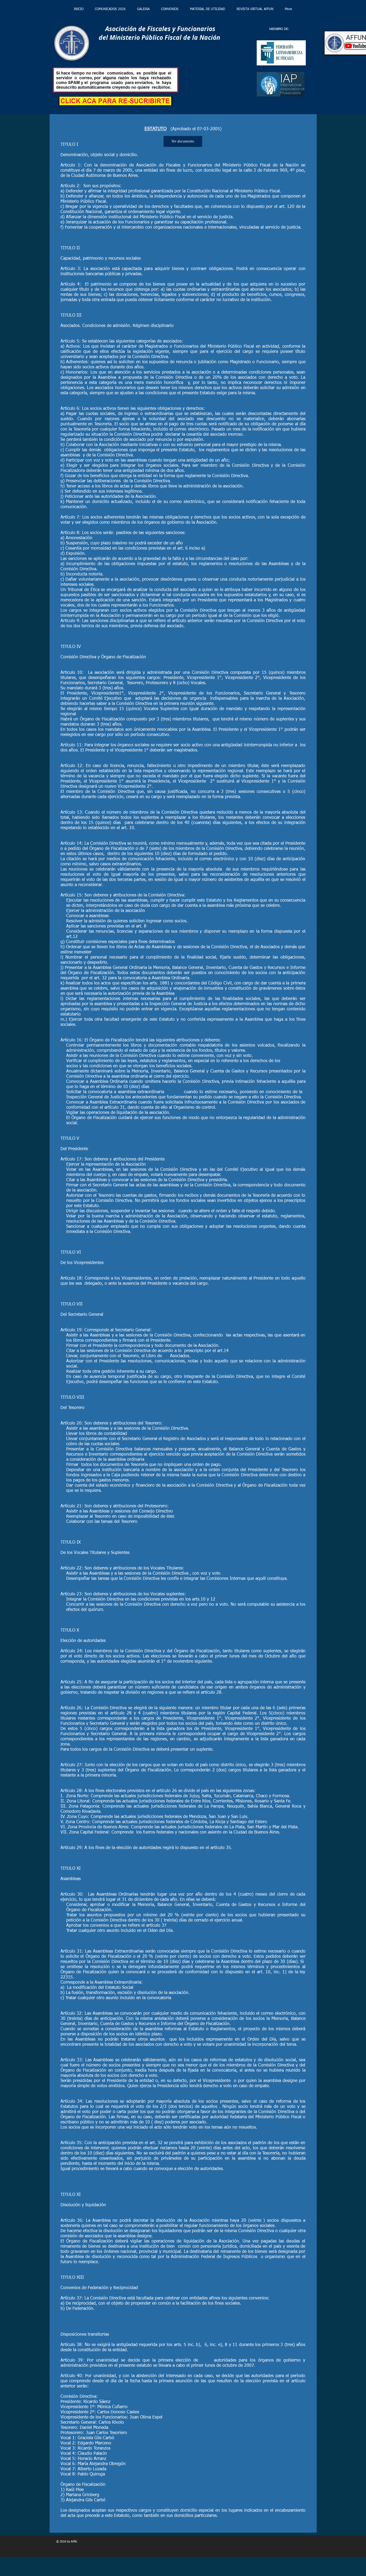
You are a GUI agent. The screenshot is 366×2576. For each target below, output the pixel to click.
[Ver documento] (183, 141)
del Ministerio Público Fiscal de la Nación (157, 37)
